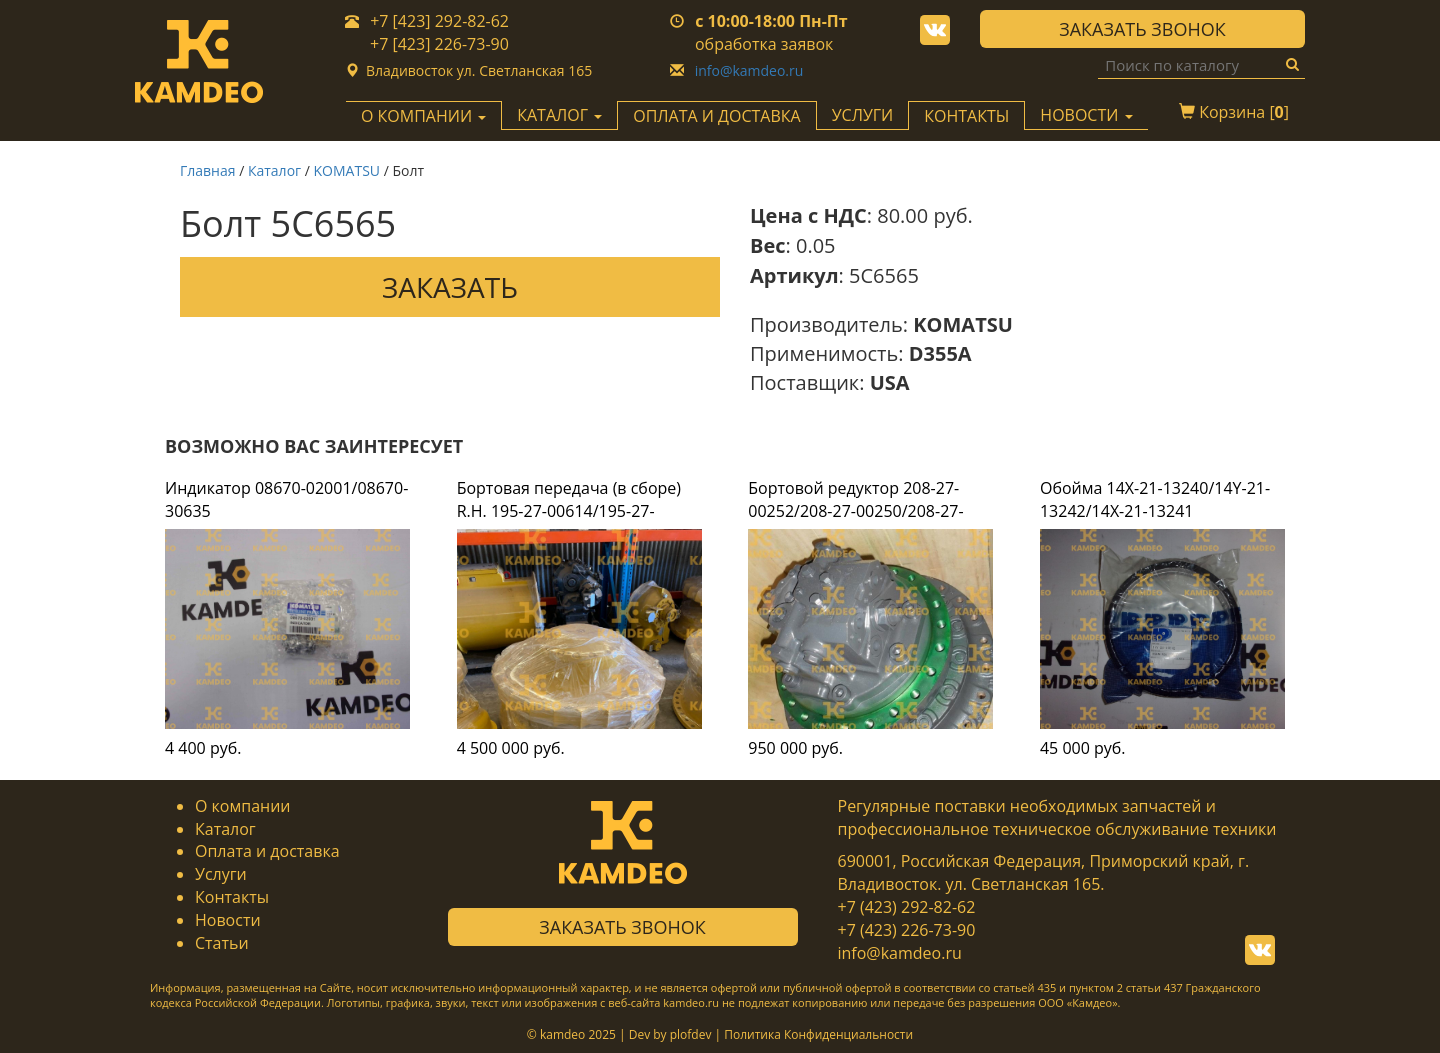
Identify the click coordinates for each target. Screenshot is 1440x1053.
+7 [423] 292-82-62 (439, 21)
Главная (208, 170)
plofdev (691, 1034)
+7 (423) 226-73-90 (907, 930)
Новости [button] (1086, 115)
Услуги (863, 115)
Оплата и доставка (716, 116)
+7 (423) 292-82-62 (907, 907)
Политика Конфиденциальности (818, 1034)
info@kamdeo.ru (749, 70)
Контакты (966, 116)
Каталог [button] (559, 115)
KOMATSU (347, 170)
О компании (243, 806)
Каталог (274, 170)
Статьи (222, 943)
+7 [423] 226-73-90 (439, 44)
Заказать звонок (1142, 29)
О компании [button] (423, 116)
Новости (228, 920)
